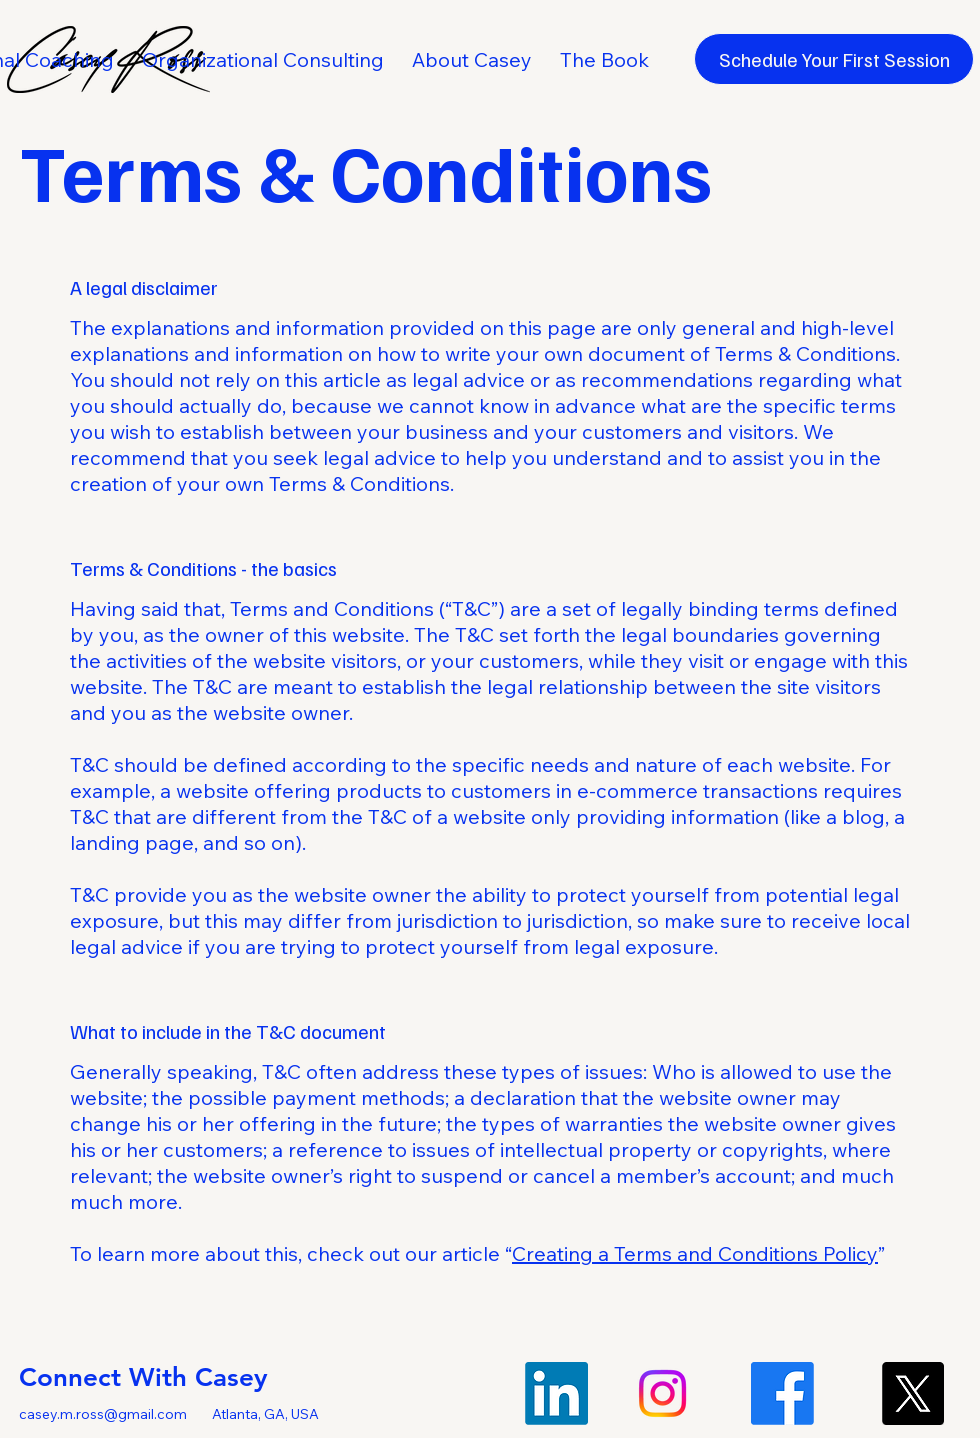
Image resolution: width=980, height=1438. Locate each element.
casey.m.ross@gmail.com (103, 1414)
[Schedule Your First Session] (834, 59)
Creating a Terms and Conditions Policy (695, 1253)
